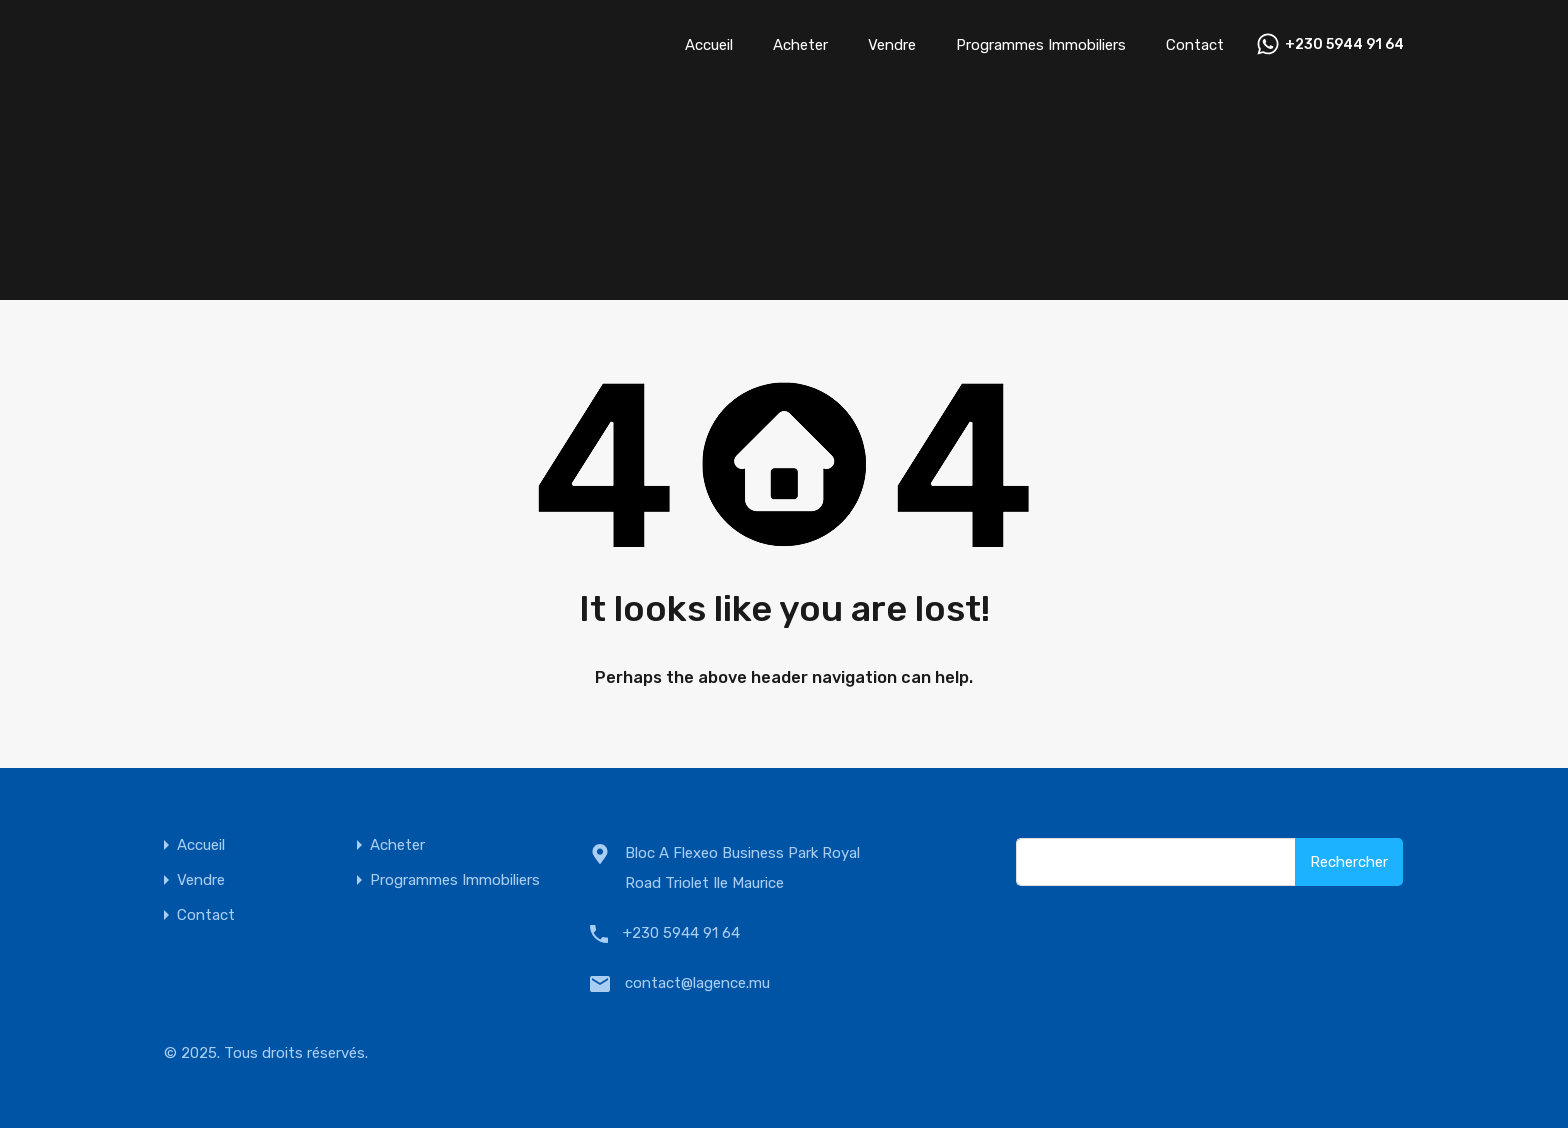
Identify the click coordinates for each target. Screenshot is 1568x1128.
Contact (1195, 45)
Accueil (709, 45)
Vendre (892, 45)
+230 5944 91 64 (1344, 45)
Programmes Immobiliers (1041, 45)
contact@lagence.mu (697, 983)
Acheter (800, 45)
